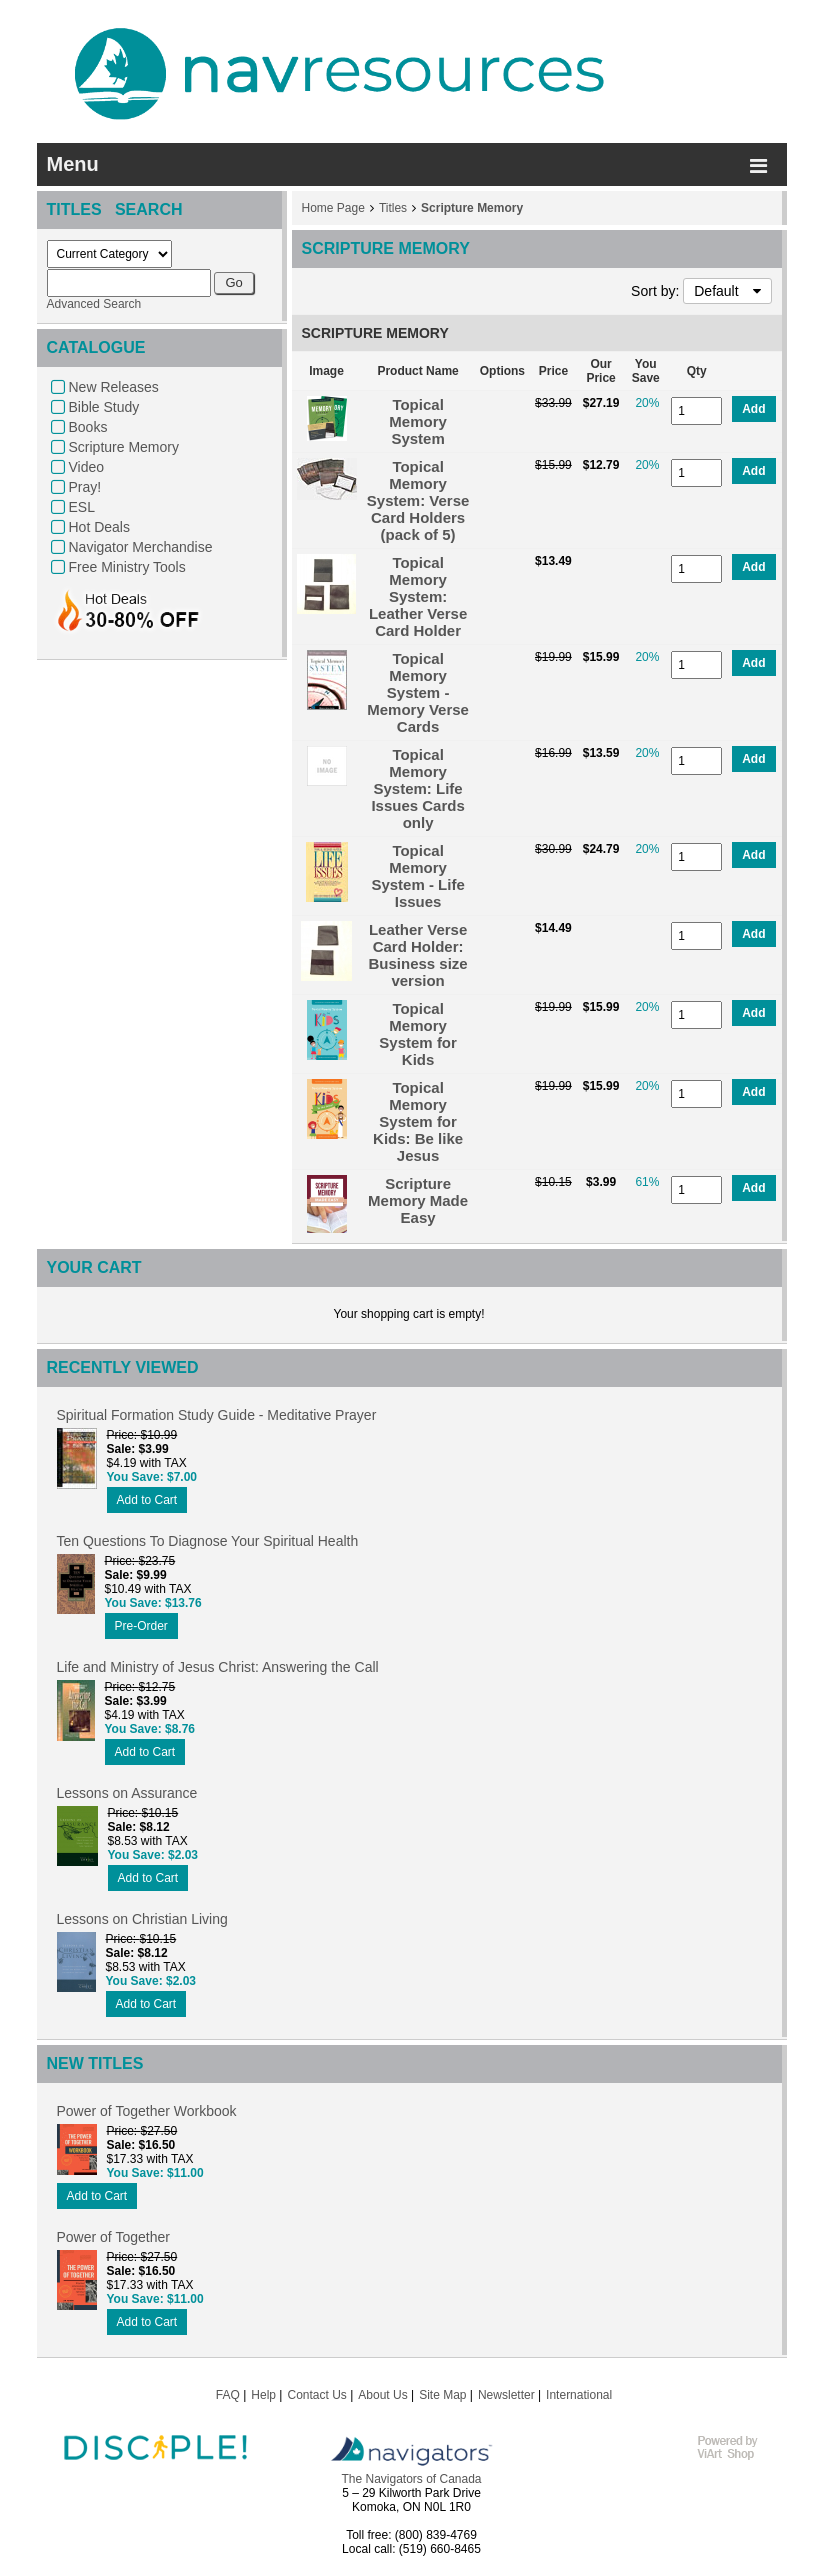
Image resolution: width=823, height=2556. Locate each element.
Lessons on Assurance (127, 1793)
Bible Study (104, 407)
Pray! (85, 487)
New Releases (114, 387)
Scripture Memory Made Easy (418, 1200)
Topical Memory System (418, 421)
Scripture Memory (124, 447)
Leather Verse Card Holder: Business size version (418, 955)
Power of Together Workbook (147, 2111)
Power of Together (113, 2237)
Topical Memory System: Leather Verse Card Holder (418, 596)
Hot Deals (99, 527)
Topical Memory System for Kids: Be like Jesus (418, 1121)
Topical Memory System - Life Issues (417, 876)
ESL (82, 507)
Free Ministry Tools (127, 567)
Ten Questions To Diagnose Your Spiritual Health (208, 1541)
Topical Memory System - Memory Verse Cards (418, 692)
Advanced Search (94, 304)
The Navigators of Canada (411, 2479)
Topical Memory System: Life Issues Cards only (417, 788)
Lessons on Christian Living (142, 1919)
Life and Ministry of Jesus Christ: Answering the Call (218, 1667)
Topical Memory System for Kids (418, 1034)
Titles (393, 208)
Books (88, 427)
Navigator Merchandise (141, 547)
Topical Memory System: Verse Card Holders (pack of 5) (418, 500)
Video (87, 467)
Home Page (333, 208)
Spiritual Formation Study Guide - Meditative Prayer (217, 1415)
